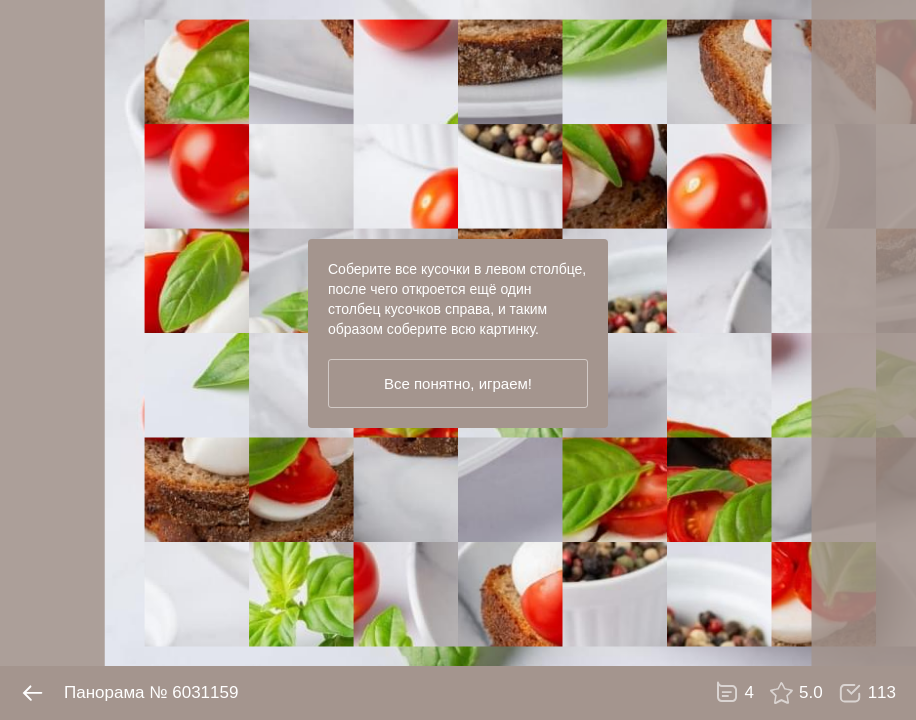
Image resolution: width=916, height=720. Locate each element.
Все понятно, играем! (458, 383)
